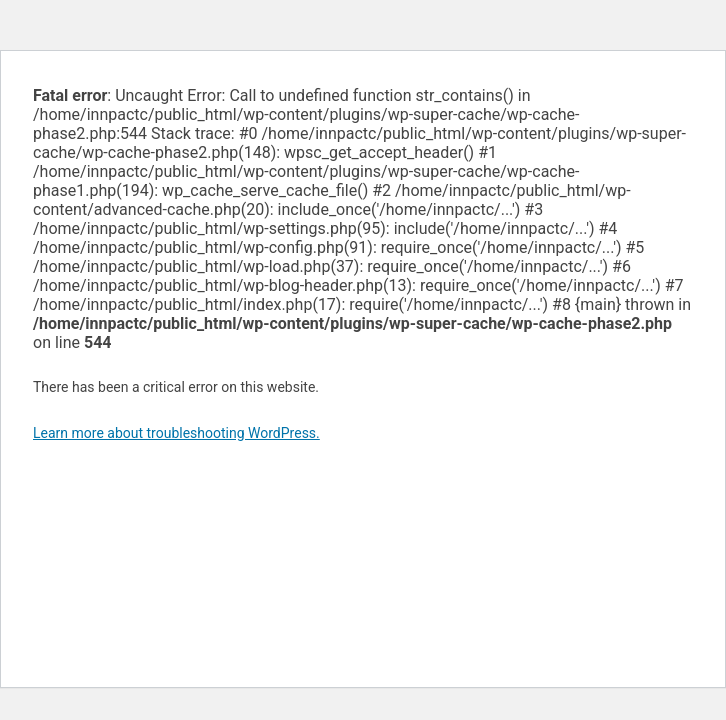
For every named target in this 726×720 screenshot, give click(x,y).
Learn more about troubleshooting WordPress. (176, 433)
